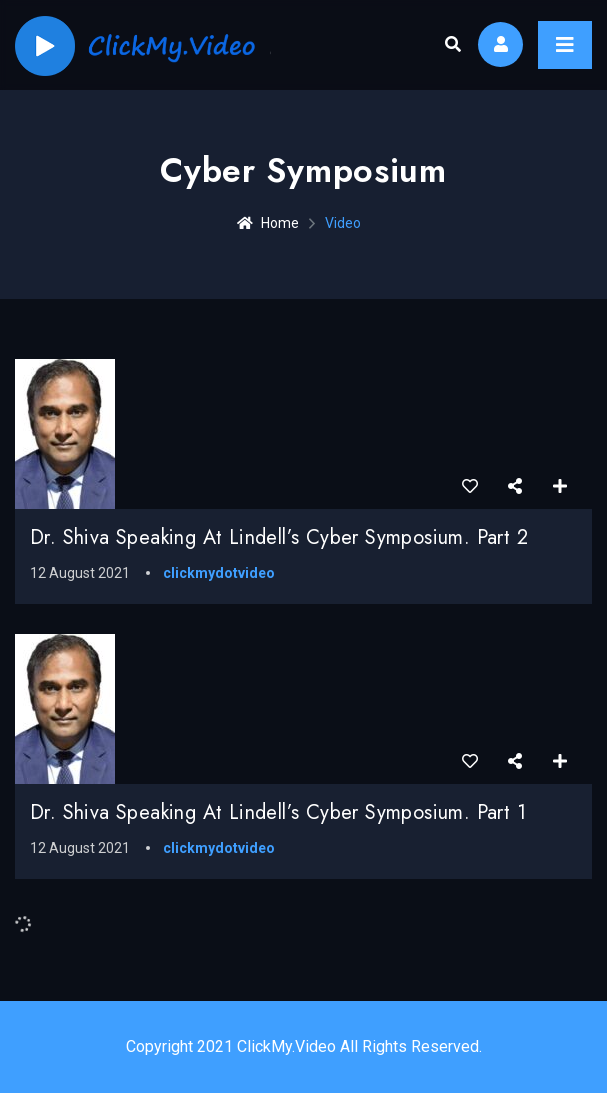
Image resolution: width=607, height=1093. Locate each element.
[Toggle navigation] (565, 45)
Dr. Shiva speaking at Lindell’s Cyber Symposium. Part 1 (278, 812)
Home (268, 223)
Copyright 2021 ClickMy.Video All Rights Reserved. (304, 1046)
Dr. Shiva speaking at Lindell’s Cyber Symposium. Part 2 (279, 537)
